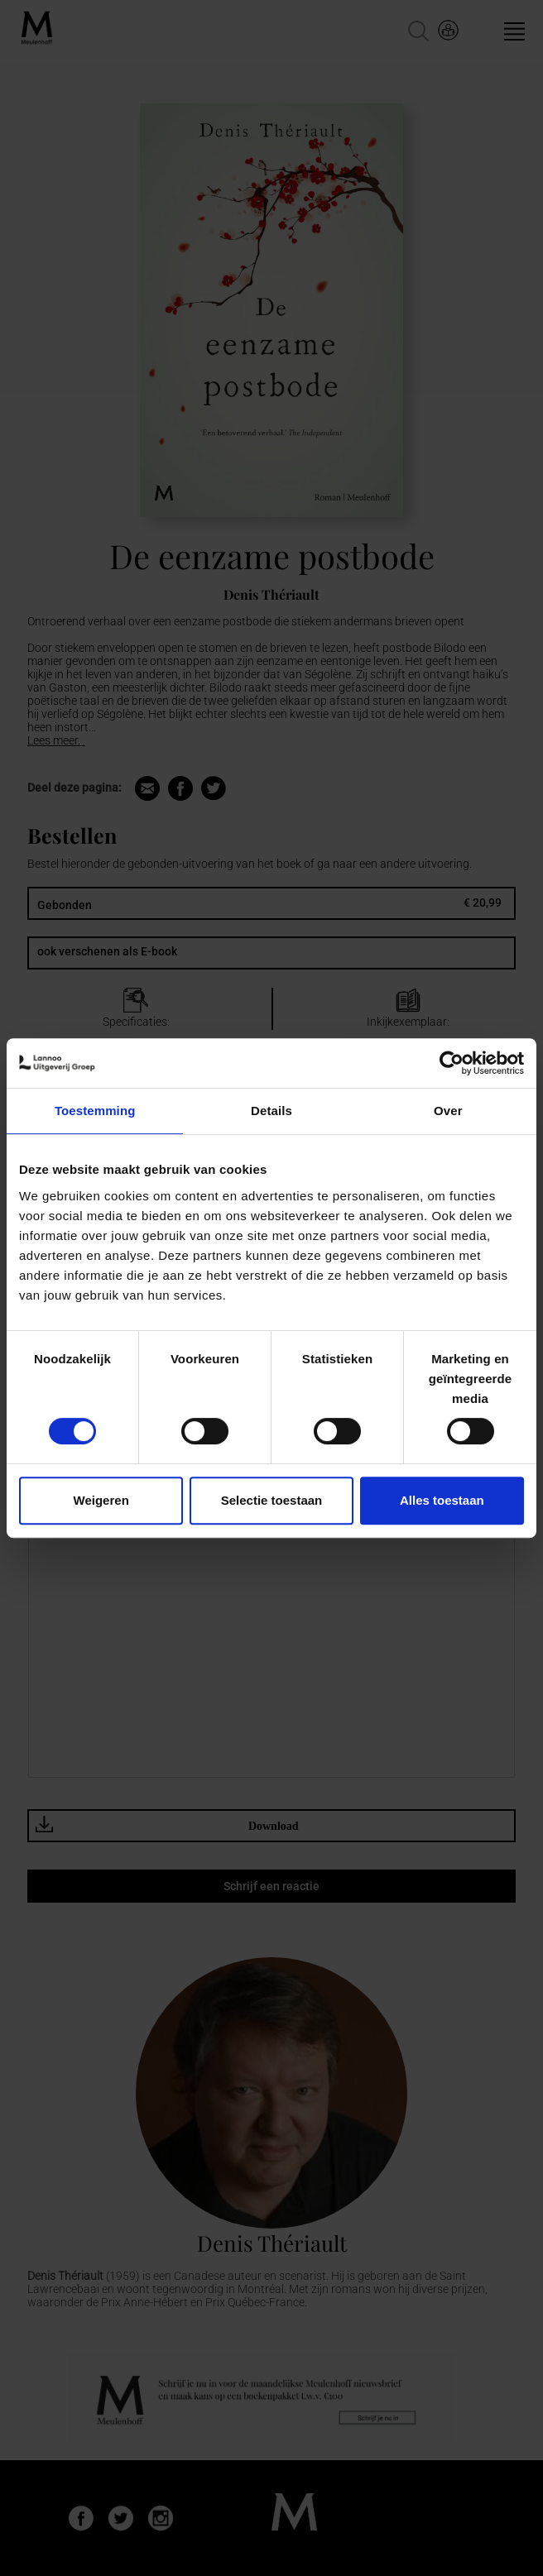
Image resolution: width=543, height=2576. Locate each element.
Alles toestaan (442, 1500)
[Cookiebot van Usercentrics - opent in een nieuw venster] (451, 1063)
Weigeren (101, 1500)
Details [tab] (271, 1111)
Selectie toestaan (272, 1500)
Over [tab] (448, 1111)
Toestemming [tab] (95, 1111)
